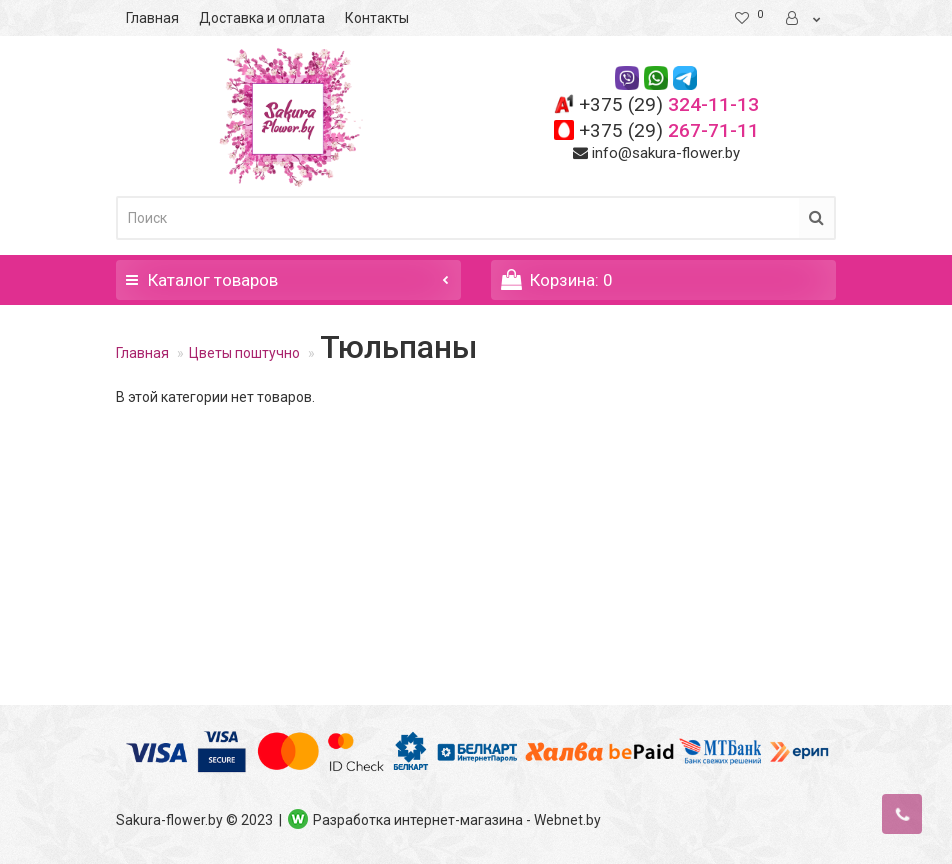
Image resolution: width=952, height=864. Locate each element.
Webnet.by (567, 820)
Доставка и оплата (262, 18)
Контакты (377, 18)
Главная (152, 18)
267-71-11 (669, 130)
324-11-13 (669, 104)
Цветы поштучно (244, 353)
